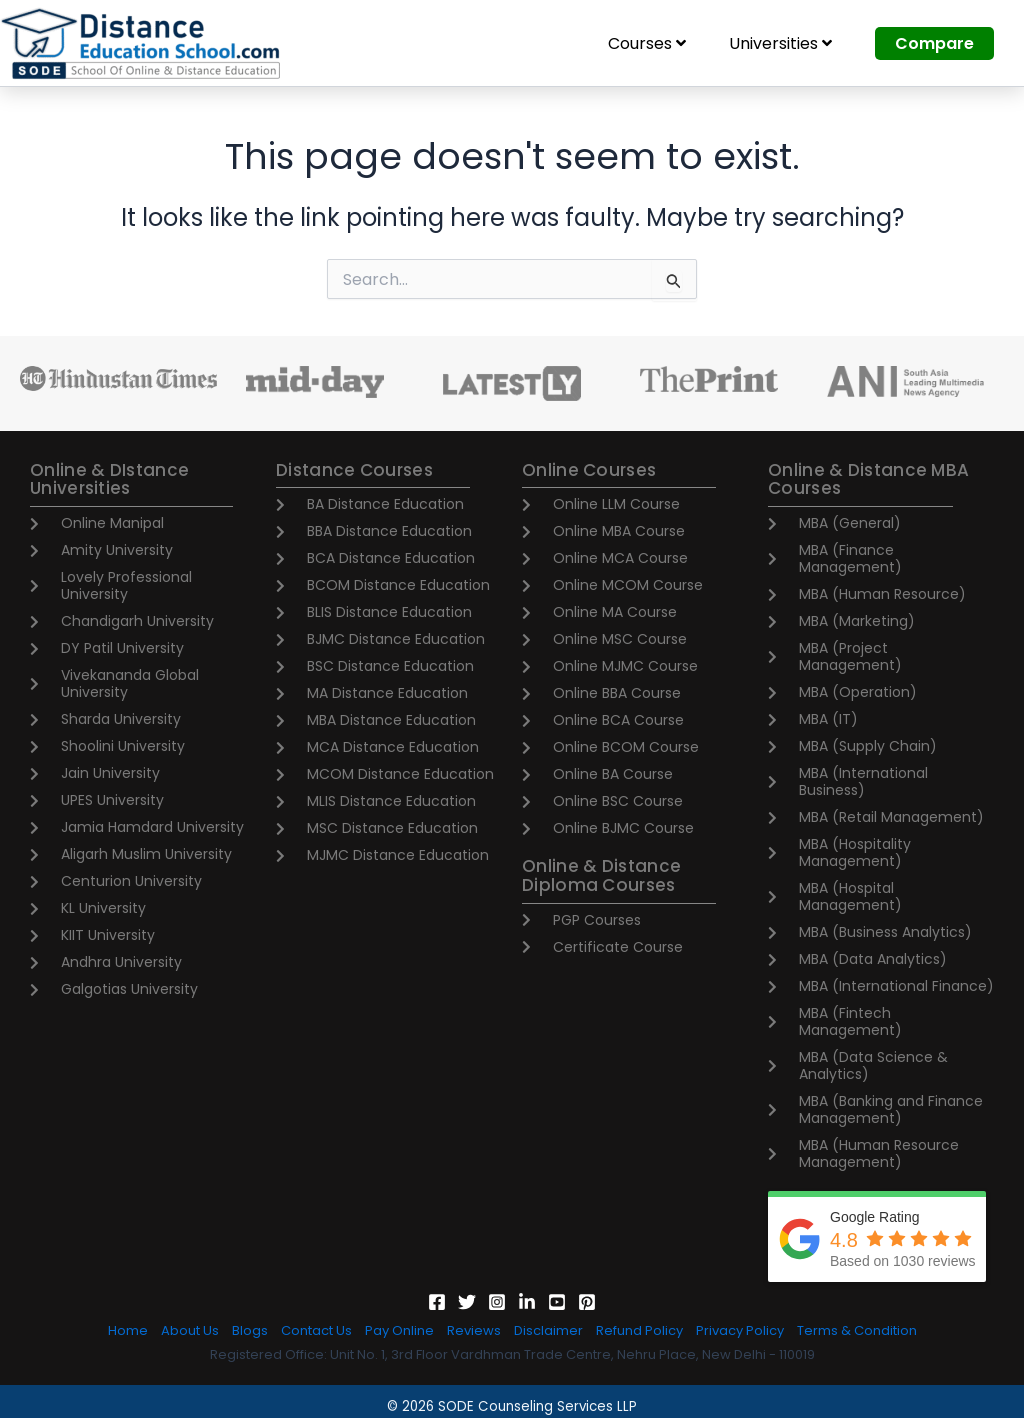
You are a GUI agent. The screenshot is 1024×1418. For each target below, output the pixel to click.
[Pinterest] (587, 1302)
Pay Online (399, 1330)
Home (128, 1330)
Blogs (250, 1330)
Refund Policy (639, 1330)
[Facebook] (437, 1302)
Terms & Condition (857, 1330)
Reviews (474, 1330)
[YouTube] (557, 1302)
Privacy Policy (740, 1330)
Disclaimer (548, 1330)
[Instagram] (497, 1302)
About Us (190, 1330)
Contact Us (316, 1330)
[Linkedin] (527, 1302)
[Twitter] (467, 1302)
